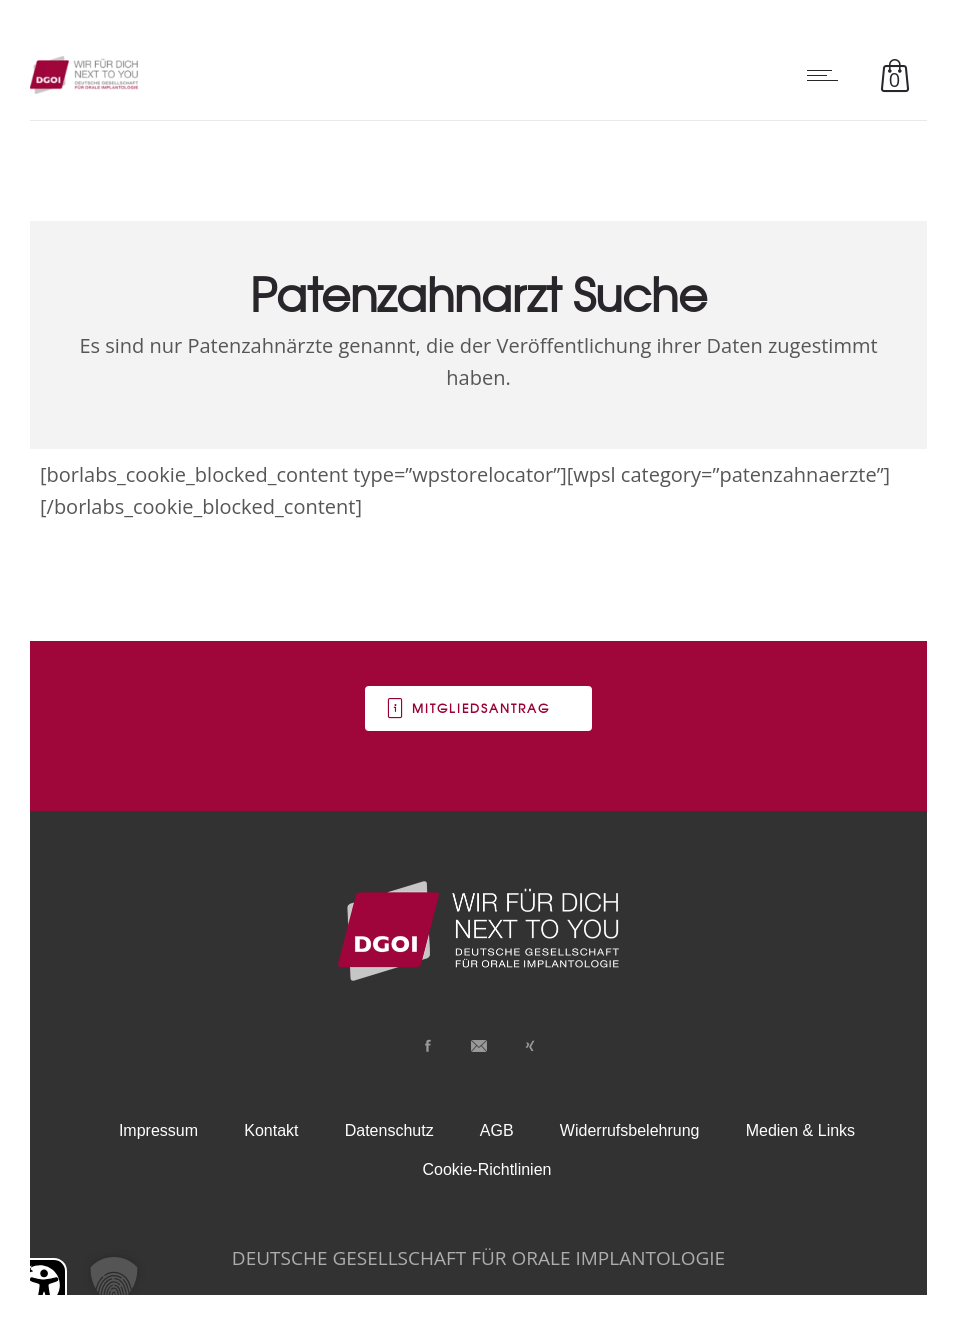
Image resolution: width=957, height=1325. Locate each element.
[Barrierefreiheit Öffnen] (40, 1285)
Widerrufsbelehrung (630, 1130)
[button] (114, 1281)
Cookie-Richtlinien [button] (487, 1169)
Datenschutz (389, 1130)
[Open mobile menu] (827, 75)
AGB (497, 1130)
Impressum (158, 1130)
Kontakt (271, 1130)
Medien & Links (800, 1130)
